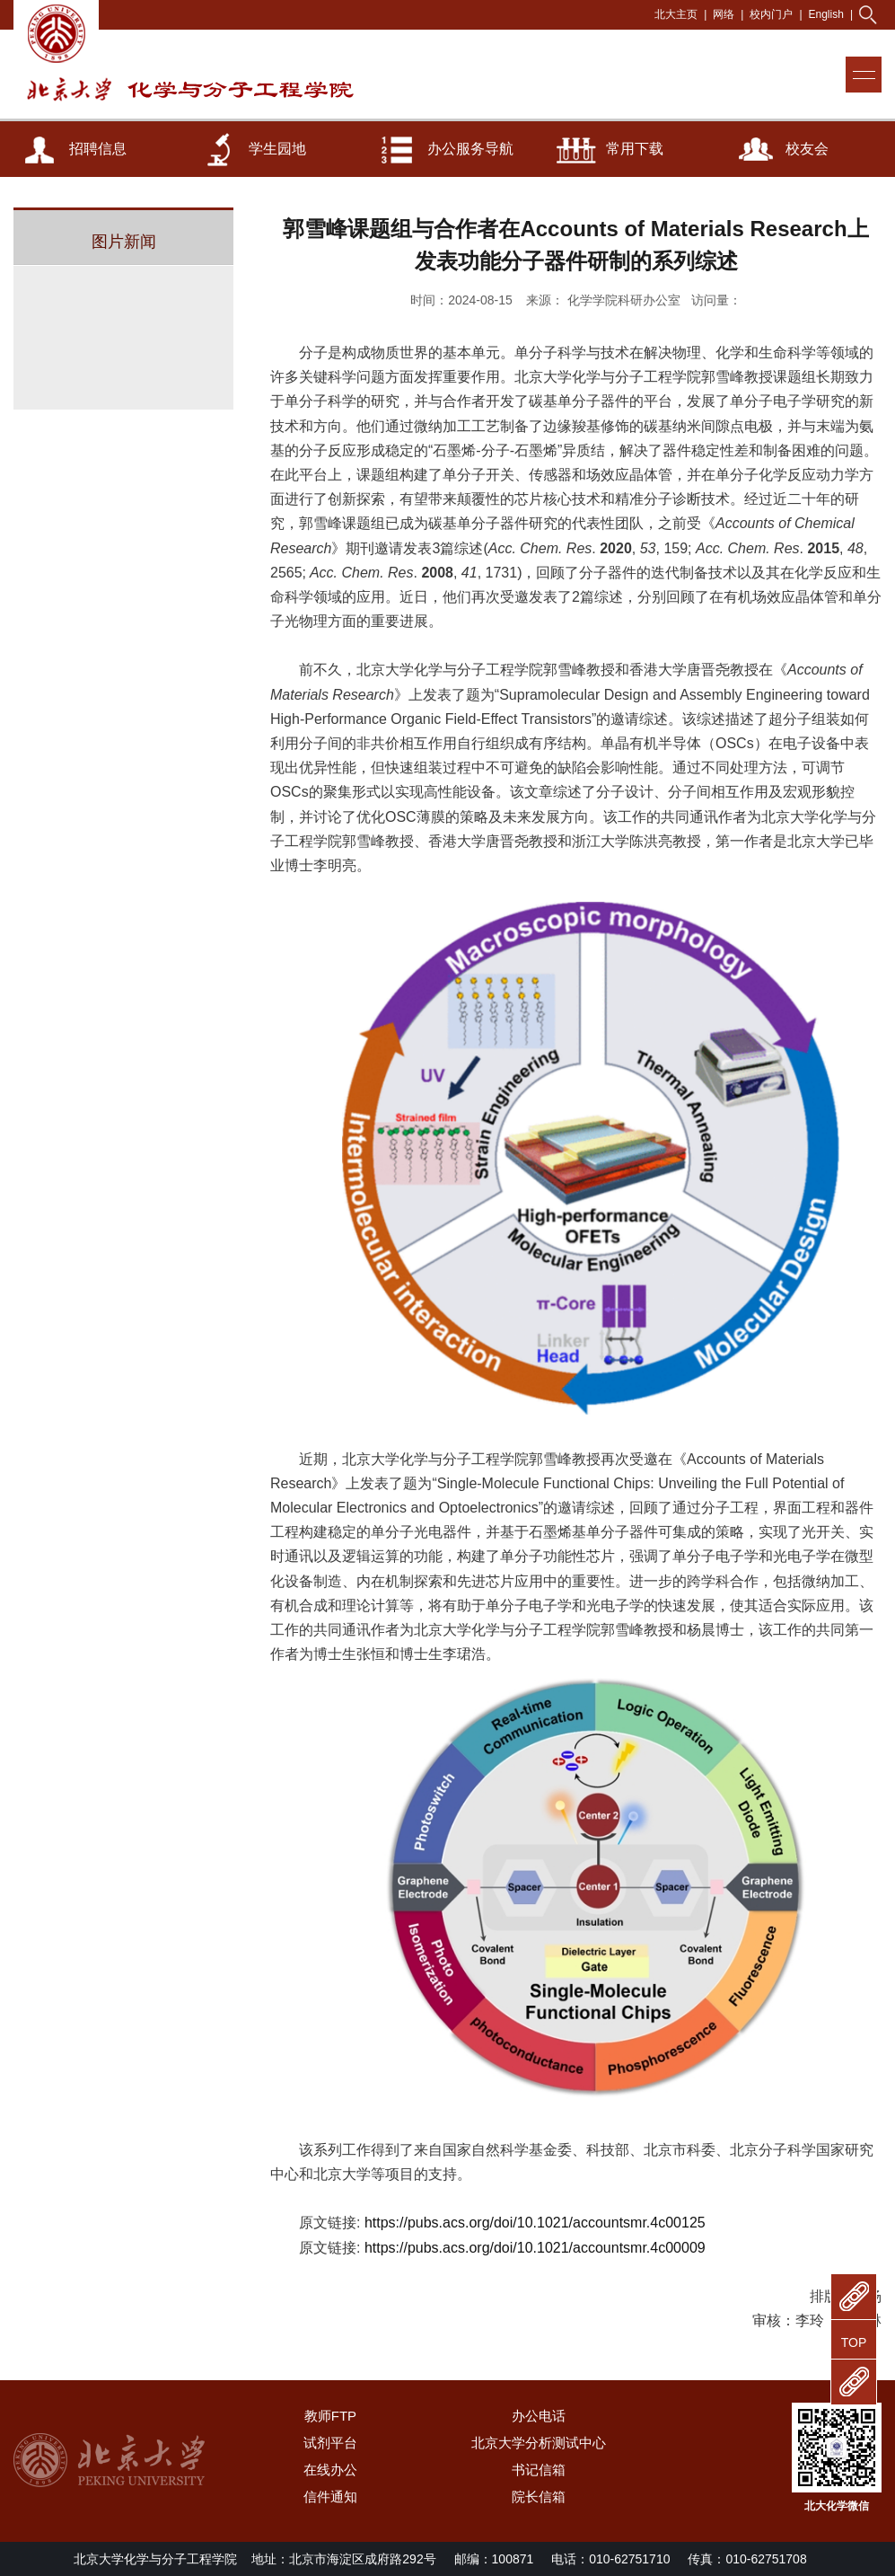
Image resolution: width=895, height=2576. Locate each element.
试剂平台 (330, 2442)
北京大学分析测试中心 (538, 2442)
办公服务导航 (470, 148)
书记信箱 (539, 2469)
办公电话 (539, 2415)
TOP (854, 2342)
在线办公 (330, 2469)
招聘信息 (98, 148)
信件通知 (330, 2496)
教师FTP (330, 2415)
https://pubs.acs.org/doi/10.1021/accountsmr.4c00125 (535, 2222)
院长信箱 (539, 2496)
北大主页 (676, 14)
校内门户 (771, 14)
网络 (723, 14)
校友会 (807, 148)
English (826, 14)
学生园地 (277, 148)
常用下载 (634, 148)
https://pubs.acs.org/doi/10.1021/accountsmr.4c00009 (535, 2247)
